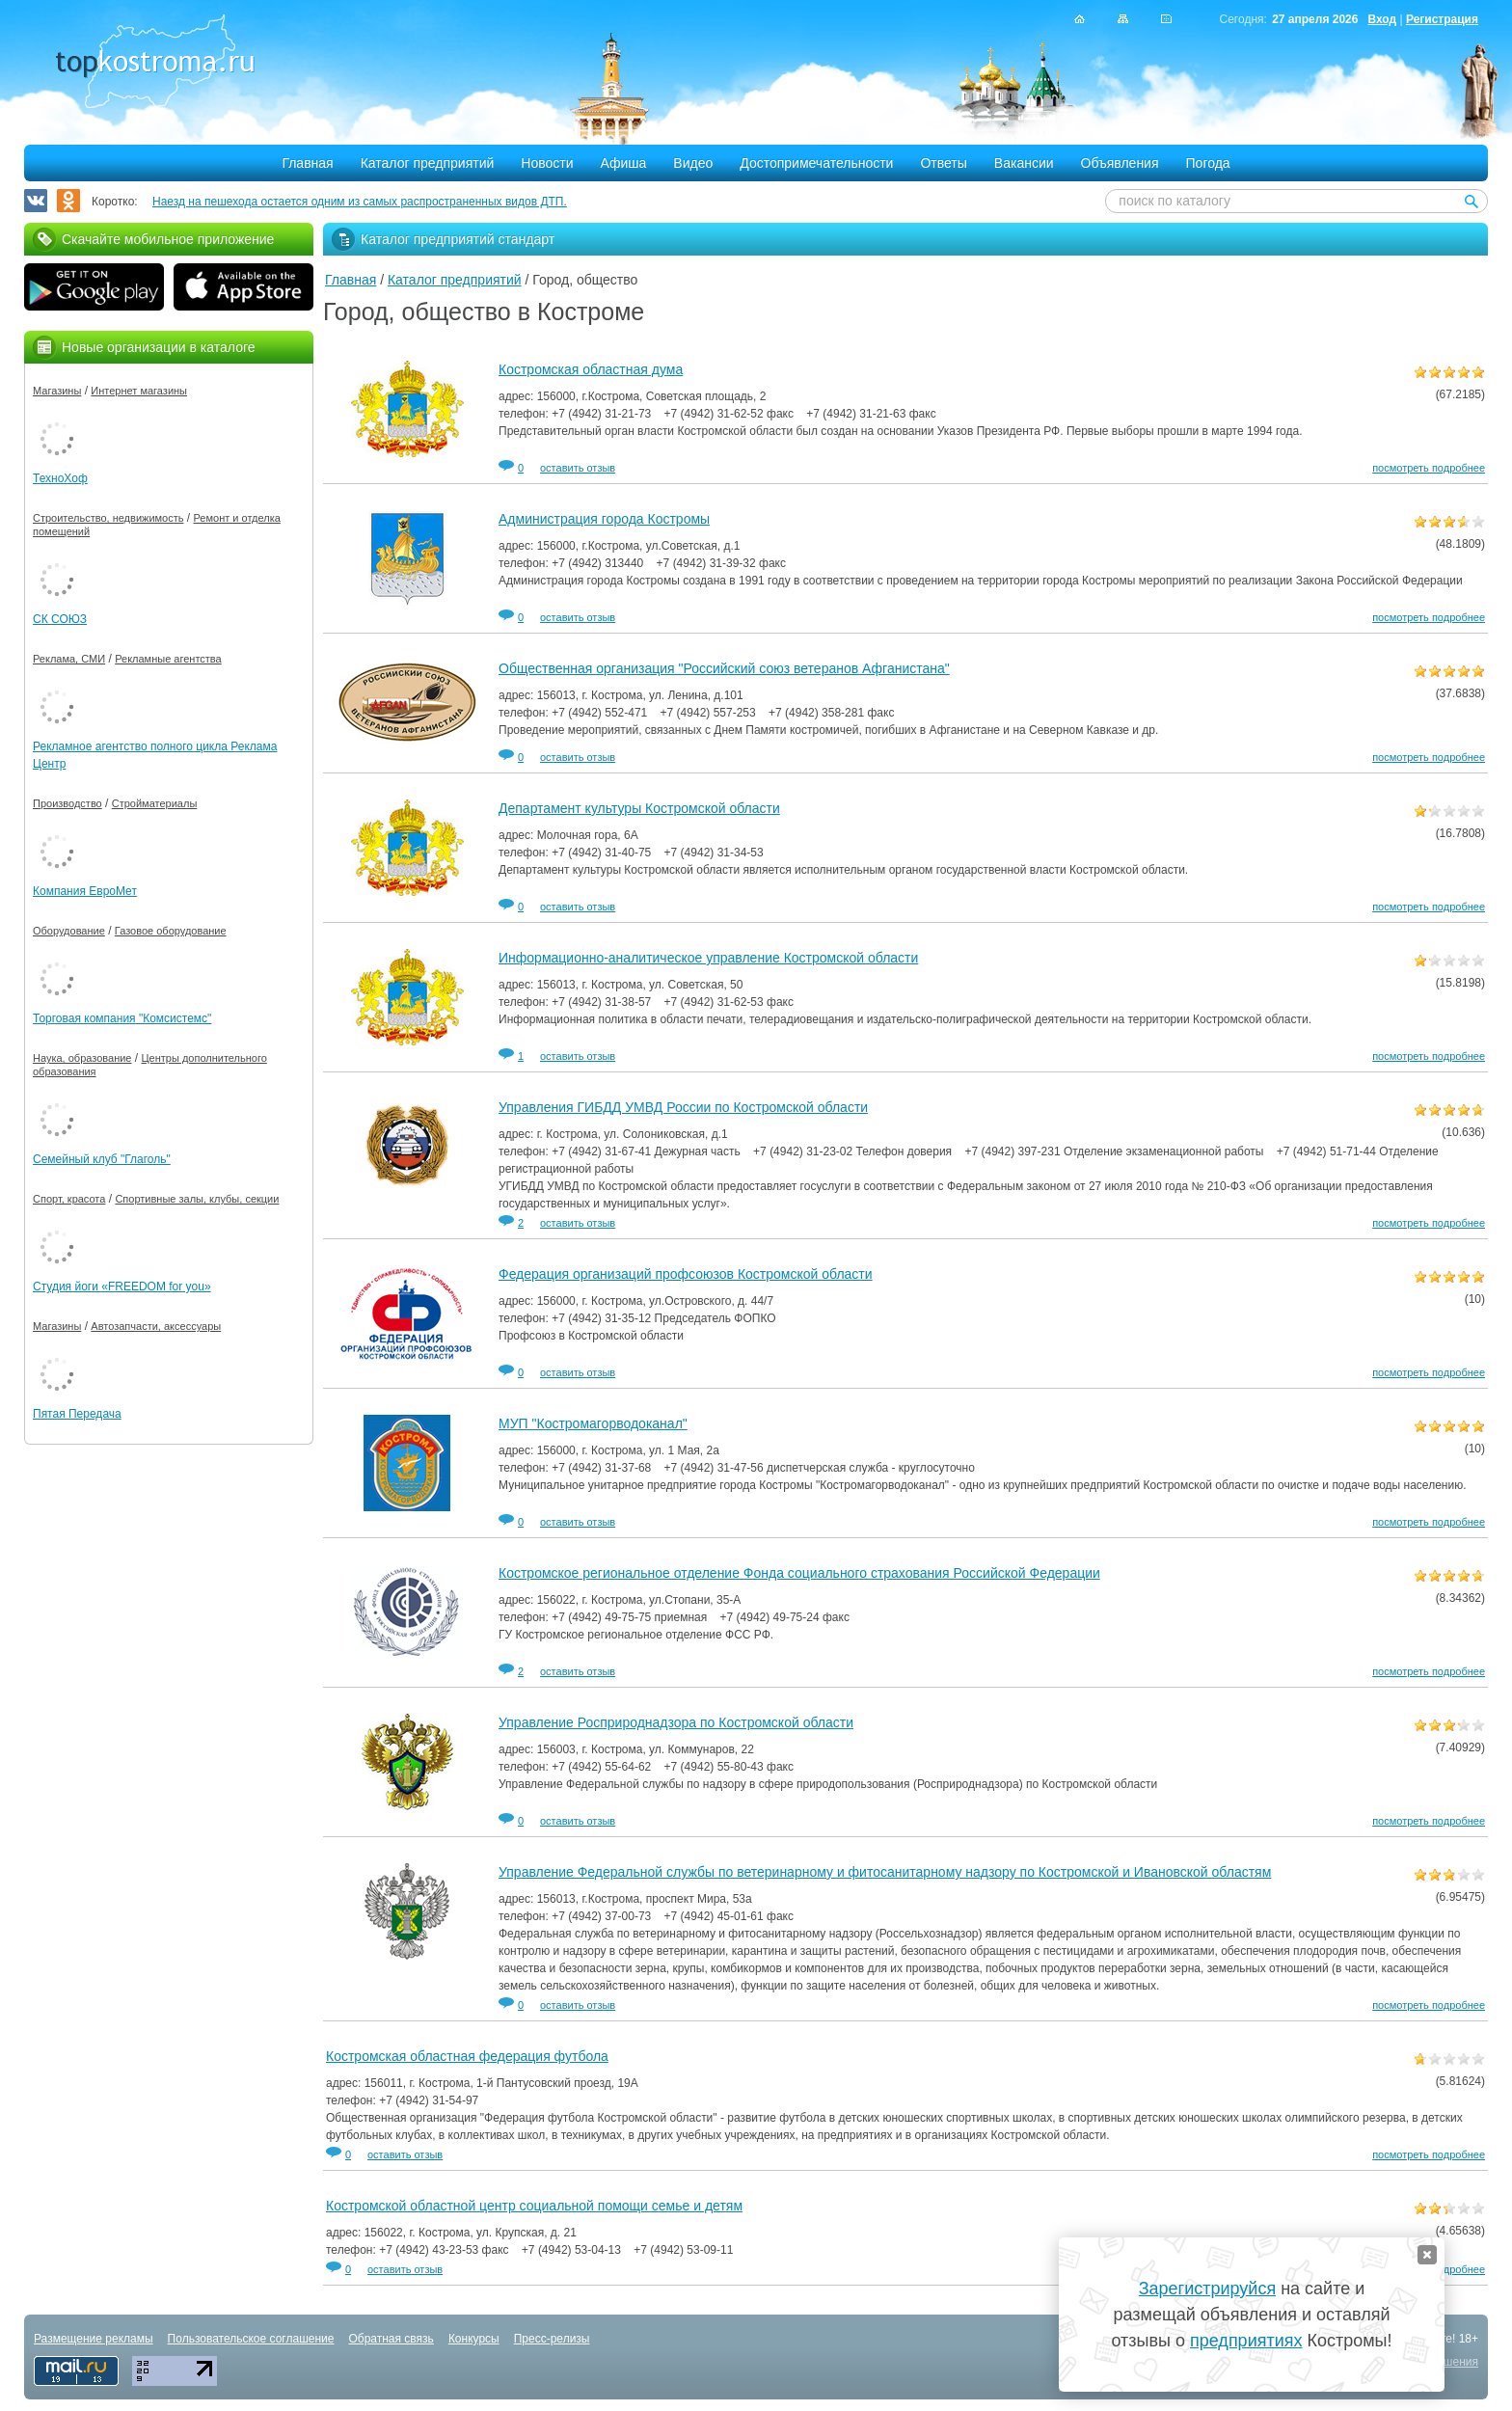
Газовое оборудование (171, 930)
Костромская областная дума (591, 369)
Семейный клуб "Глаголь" (102, 1159)
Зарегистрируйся (1207, 2288)
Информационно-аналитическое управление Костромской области (708, 957)
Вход (1381, 19)
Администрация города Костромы (604, 519)
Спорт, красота (69, 1199)
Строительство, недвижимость (108, 518)
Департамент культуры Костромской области (639, 808)
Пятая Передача (77, 1414)
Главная (307, 163)
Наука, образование (82, 1058)
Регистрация (1442, 19)
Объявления (1120, 163)
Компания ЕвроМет (85, 891)
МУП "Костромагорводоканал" (593, 1423)
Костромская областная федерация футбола (467, 2056)
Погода (1208, 163)
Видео (693, 163)
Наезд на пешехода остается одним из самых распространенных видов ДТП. (359, 201)
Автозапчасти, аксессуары (156, 1326)
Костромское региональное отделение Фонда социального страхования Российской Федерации (799, 1573)
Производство (67, 803)
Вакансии (1024, 163)
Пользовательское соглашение (251, 2338)
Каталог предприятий (428, 163)
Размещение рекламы (93, 2338)
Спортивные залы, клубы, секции (197, 1199)
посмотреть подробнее (1428, 468)
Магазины (57, 390)
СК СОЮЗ (60, 619)
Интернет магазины (139, 390)
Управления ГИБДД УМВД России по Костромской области (683, 1107)
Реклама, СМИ (69, 658)
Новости (547, 163)
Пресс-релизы (552, 2338)
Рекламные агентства (168, 658)
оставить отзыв (577, 468)
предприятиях (1246, 2340)
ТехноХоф (60, 478)
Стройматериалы (155, 803)
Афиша (624, 163)
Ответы (943, 163)
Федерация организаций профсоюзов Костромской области (686, 1274)
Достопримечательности (816, 163)
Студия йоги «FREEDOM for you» (122, 1286)
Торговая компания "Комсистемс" (122, 1018)
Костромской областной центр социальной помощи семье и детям (534, 2205)
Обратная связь (390, 2338)
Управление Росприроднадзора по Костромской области (676, 1722)
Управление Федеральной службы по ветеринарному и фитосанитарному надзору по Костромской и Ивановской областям (885, 1872)
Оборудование (69, 930)
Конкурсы (474, 2338)
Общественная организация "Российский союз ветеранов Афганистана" (724, 668)
